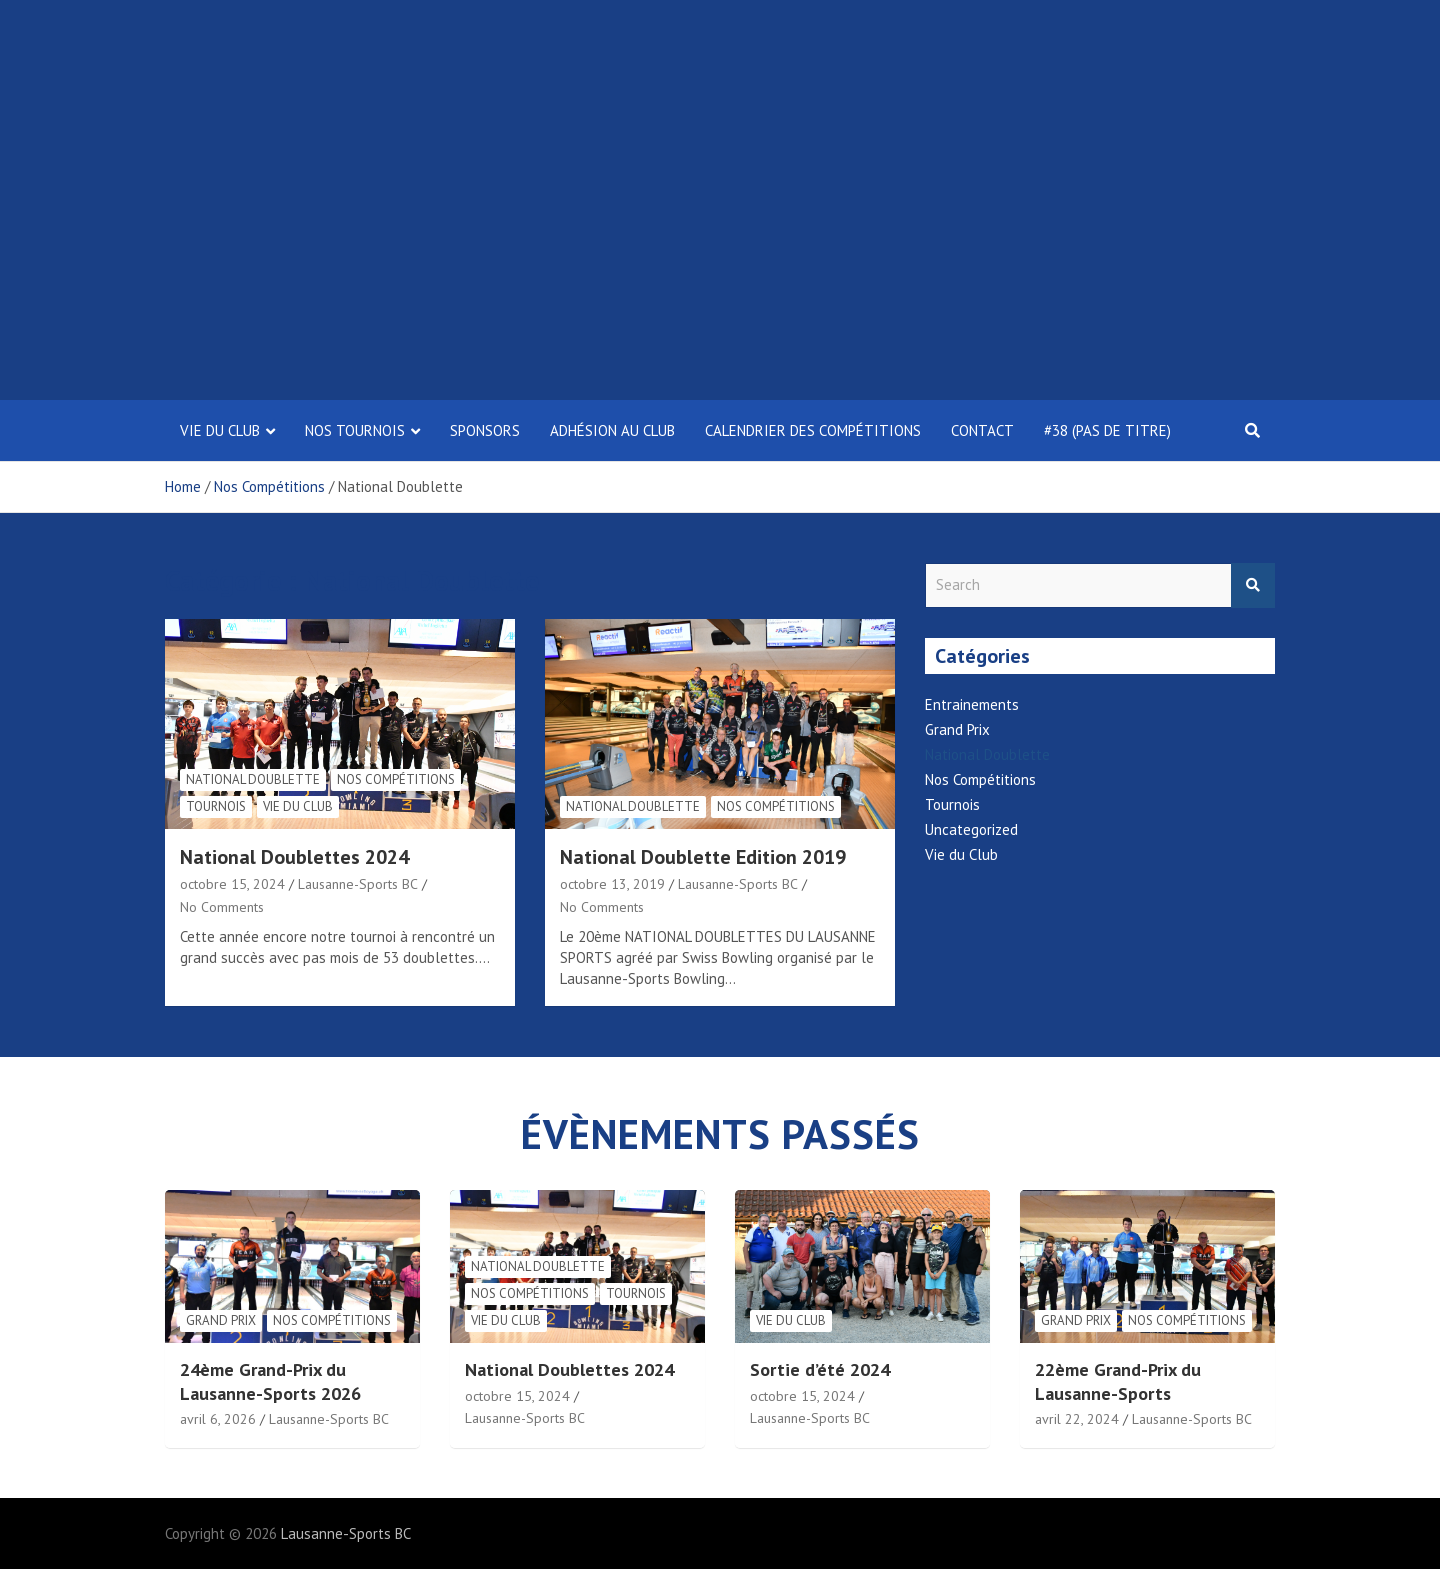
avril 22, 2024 (1077, 1419)
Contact (982, 430)
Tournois (216, 806)
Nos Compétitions (396, 779)
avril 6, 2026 (218, 1419)
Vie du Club (298, 806)
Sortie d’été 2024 (820, 1369)
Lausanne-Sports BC (358, 884)
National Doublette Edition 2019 (703, 857)
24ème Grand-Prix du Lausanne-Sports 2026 (270, 1381)
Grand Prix (957, 729)
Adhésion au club (612, 430)
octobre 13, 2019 (612, 884)
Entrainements (972, 704)
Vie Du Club (220, 430)
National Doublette (253, 779)
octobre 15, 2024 (232, 884)
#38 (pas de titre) (1107, 430)
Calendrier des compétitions (813, 430)
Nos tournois (355, 430)
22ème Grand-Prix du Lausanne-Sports (1118, 1381)
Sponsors (485, 430)
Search (1253, 585)
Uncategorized (971, 829)
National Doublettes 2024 (294, 857)
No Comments (222, 907)
